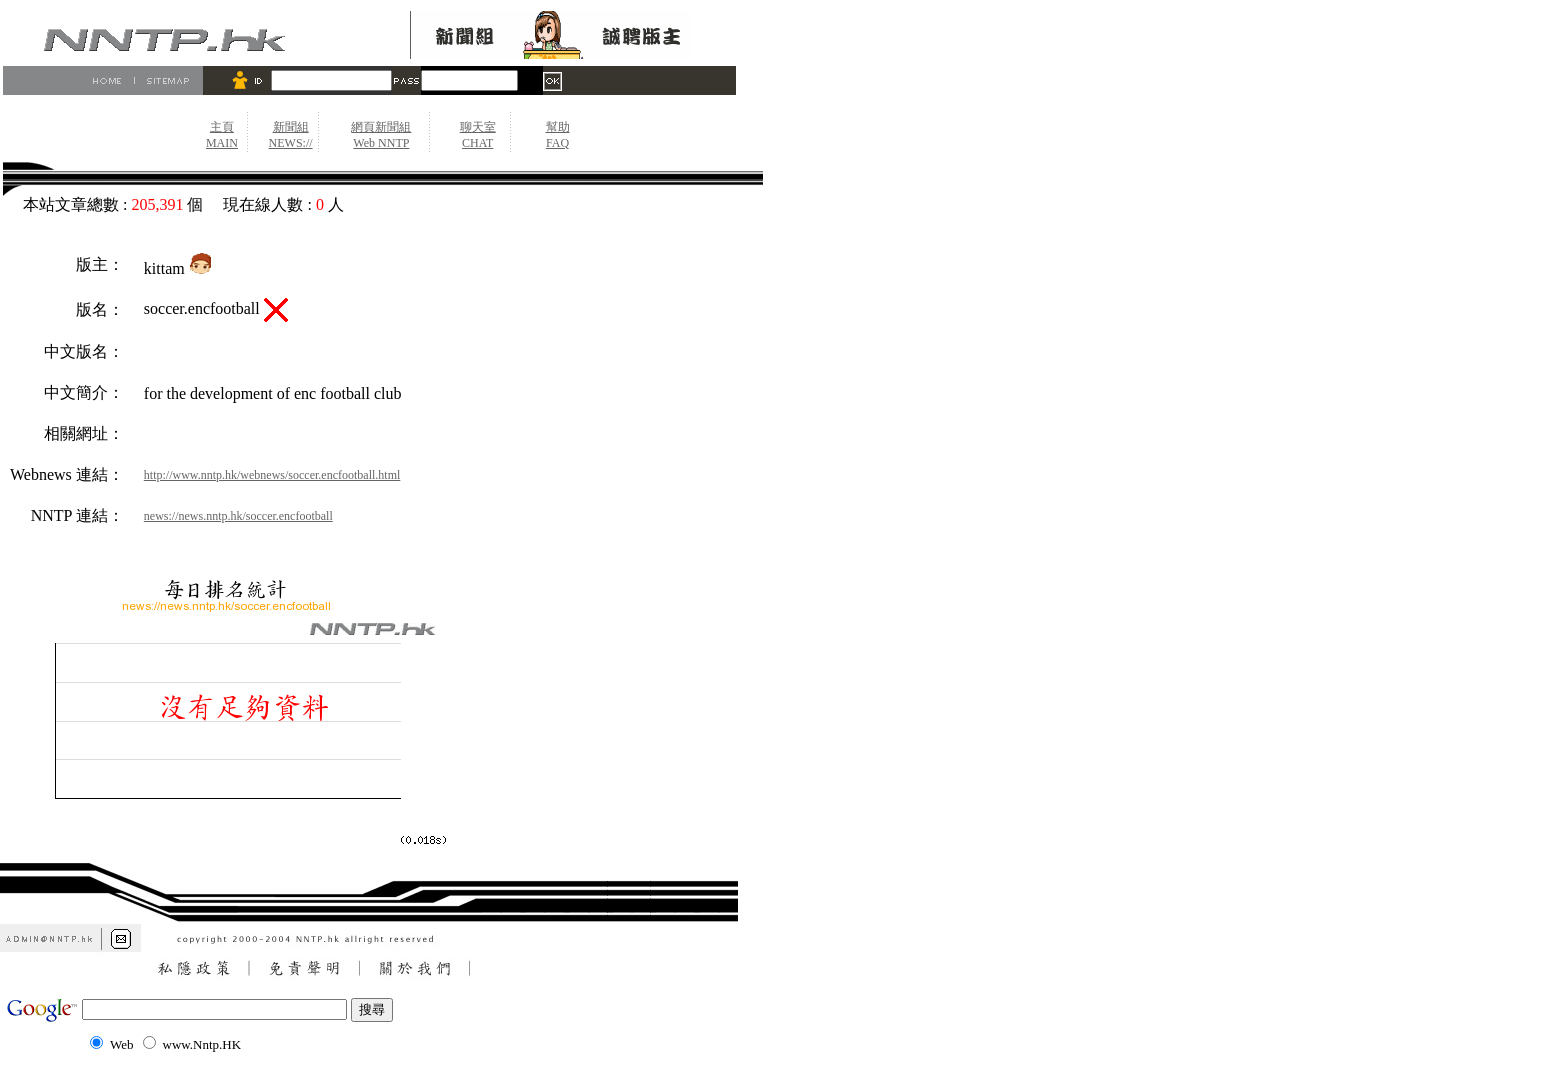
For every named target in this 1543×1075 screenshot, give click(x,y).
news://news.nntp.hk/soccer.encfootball (238, 516)
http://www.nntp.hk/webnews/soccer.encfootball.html (272, 475)
